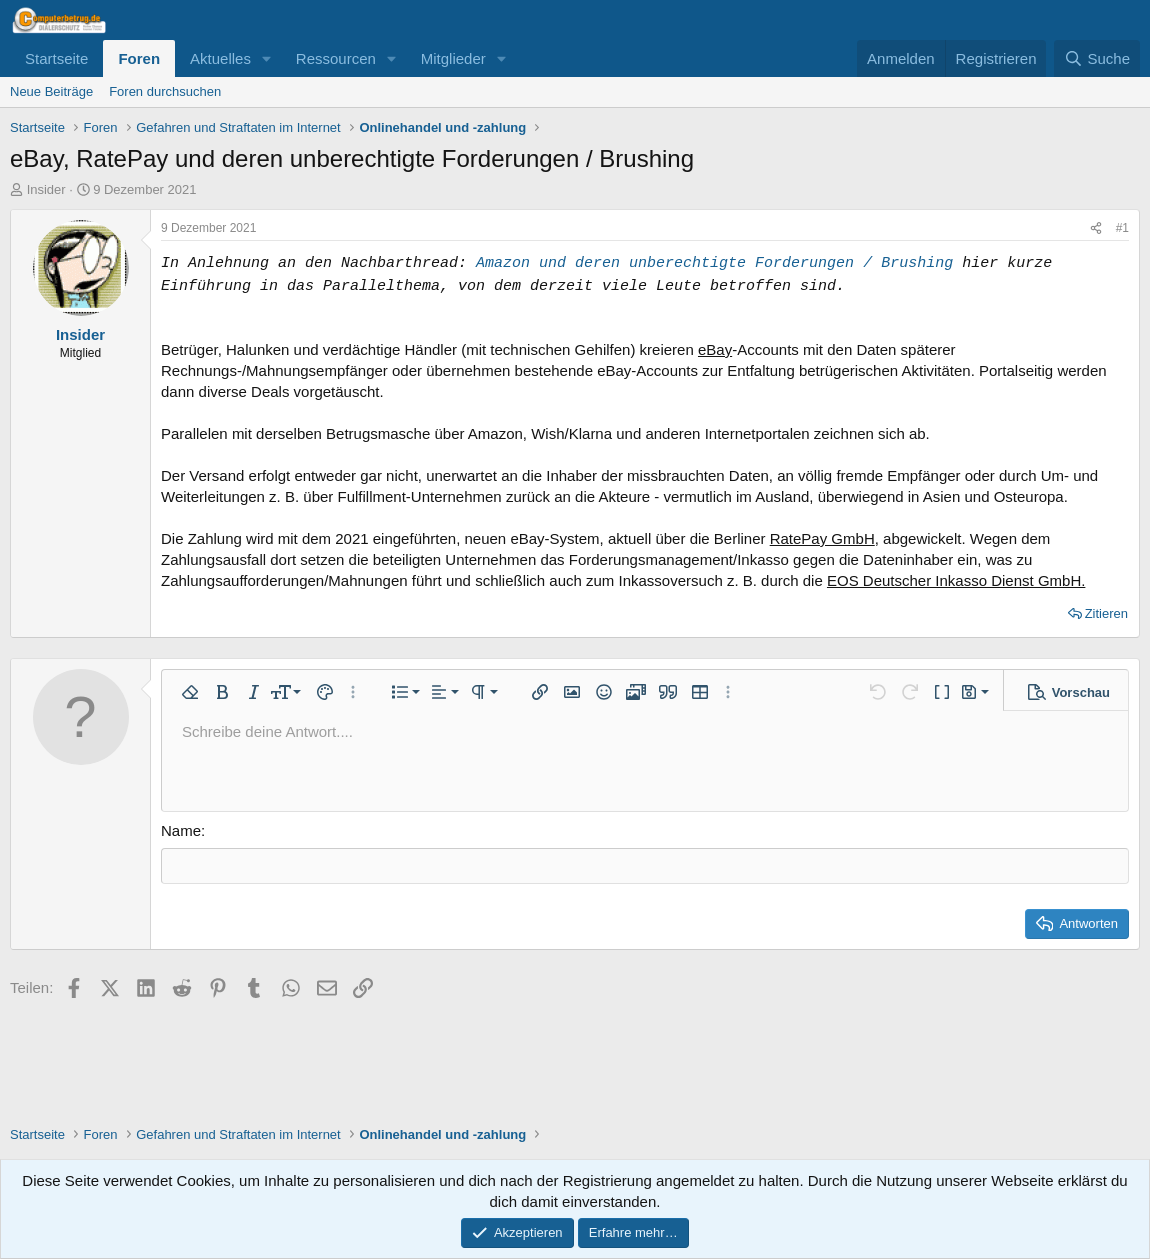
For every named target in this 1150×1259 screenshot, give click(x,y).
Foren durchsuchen (165, 91)
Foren (139, 58)
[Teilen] (1096, 228)
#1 (1122, 228)
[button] (267, 58)
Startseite (56, 58)
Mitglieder (453, 58)
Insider (46, 189)
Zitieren (1106, 613)
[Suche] (1097, 58)
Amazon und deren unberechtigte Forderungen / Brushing (714, 263)
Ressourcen (336, 58)
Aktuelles (220, 58)
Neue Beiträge (51, 91)
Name (181, 830)
